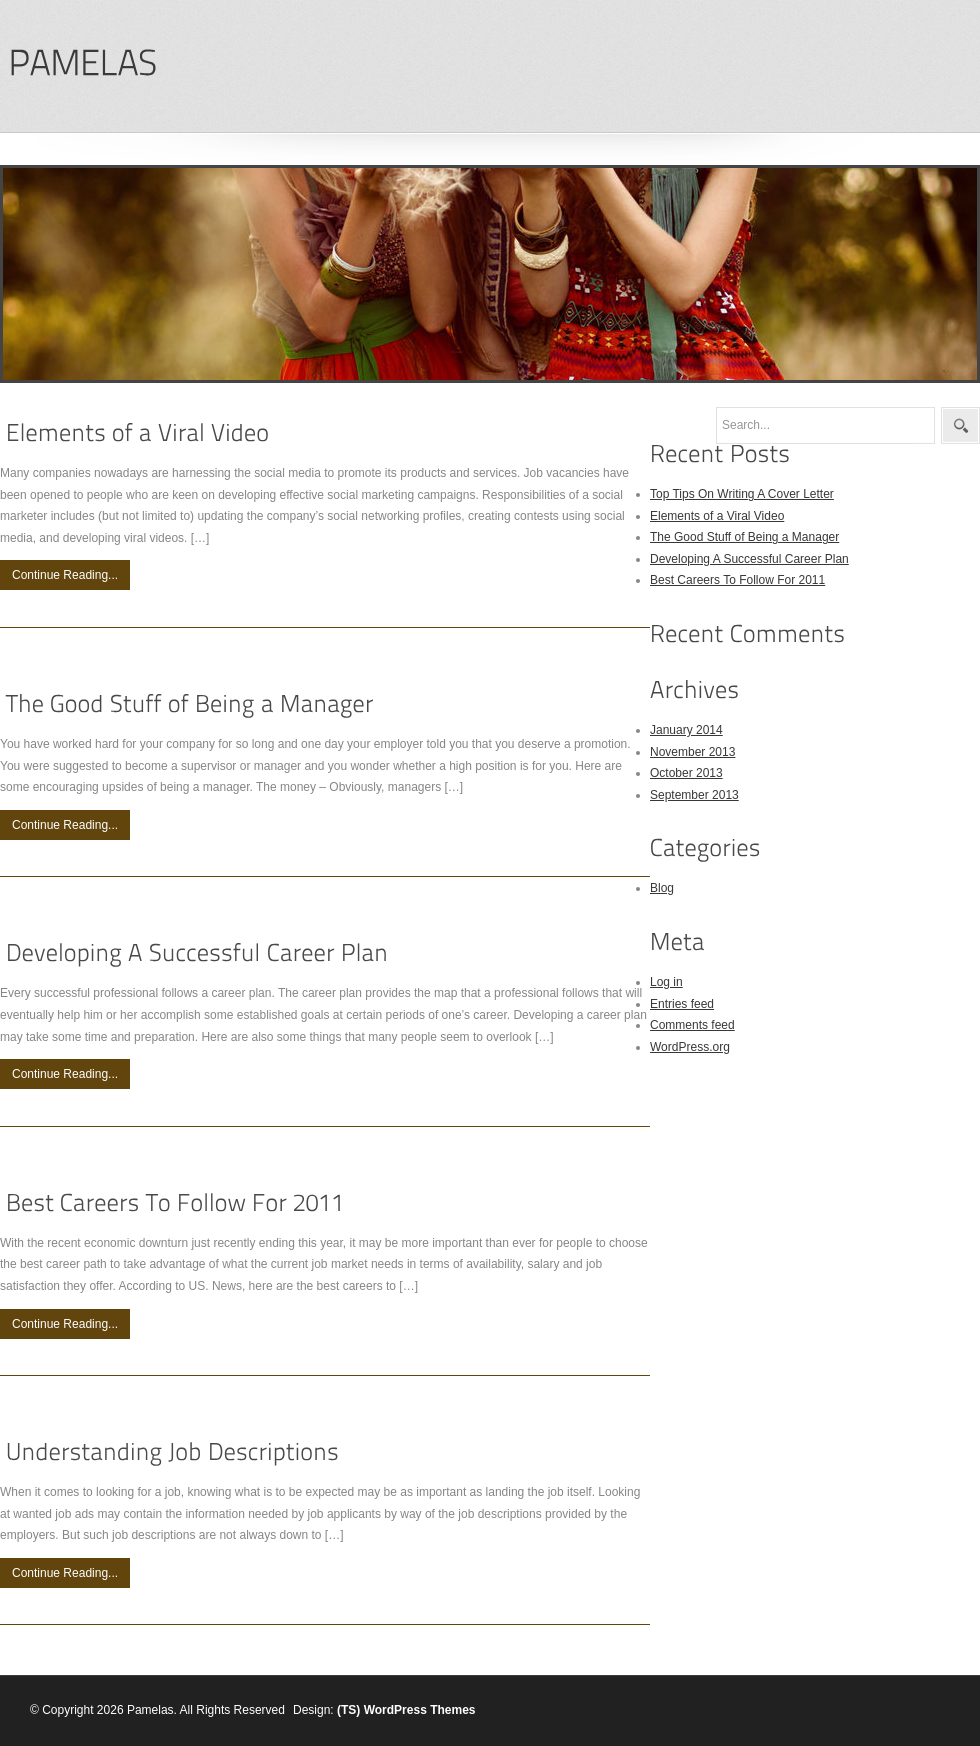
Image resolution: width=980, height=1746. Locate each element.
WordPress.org (690, 1047)
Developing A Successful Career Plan (749, 559)
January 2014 (686, 730)
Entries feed (682, 1004)
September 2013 (694, 795)
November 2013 (692, 752)
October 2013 (686, 773)
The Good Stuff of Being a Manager (744, 537)
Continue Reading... (65, 575)
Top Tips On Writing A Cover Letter (742, 494)
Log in (666, 982)
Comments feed (692, 1025)
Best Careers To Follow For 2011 (737, 580)
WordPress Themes (420, 1710)
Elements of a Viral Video (717, 516)
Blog (662, 888)
